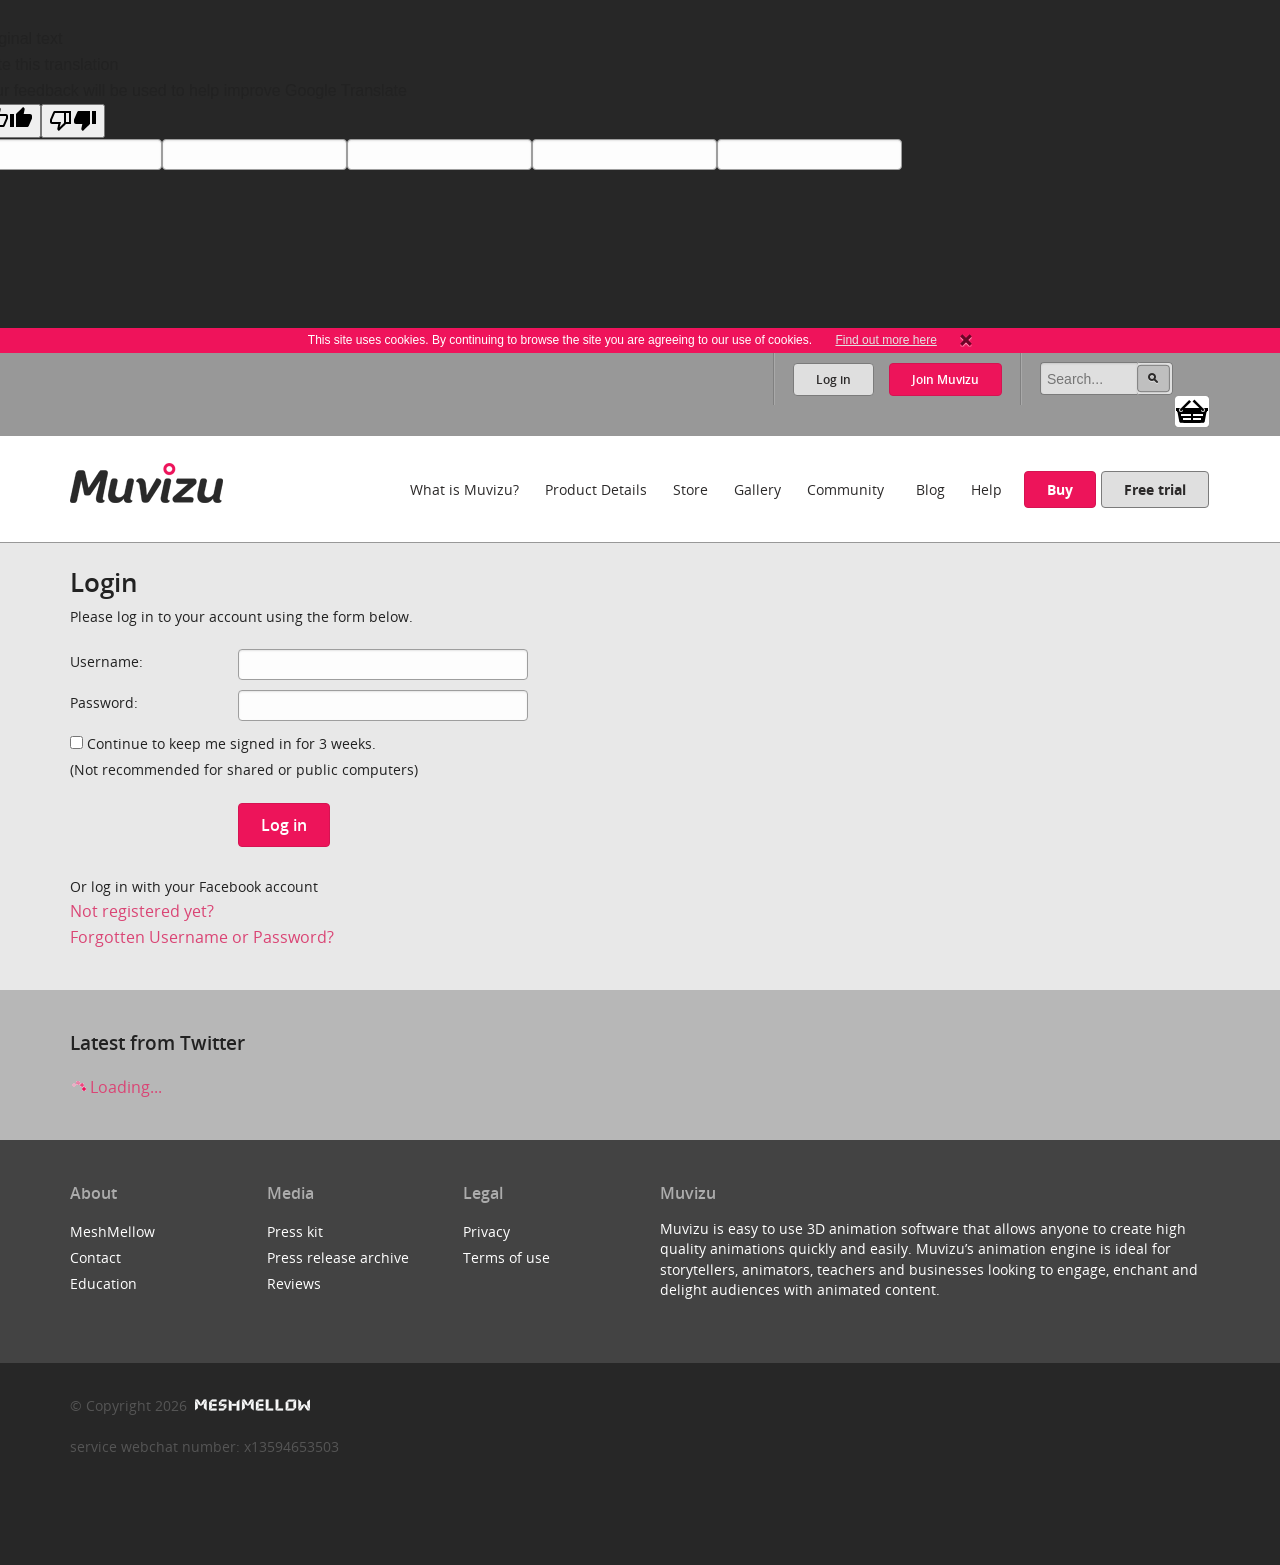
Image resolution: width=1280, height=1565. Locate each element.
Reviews (294, 1283)
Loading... (116, 1087)
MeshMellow (112, 1231)
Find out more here (885, 340)
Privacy (486, 1231)
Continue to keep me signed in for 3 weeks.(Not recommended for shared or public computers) (244, 756)
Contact (95, 1257)
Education (103, 1283)
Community (845, 489)
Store (690, 489)
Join (945, 379)
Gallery (757, 489)
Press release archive (338, 1257)
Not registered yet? (142, 911)
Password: (104, 702)
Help (986, 489)
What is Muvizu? (464, 489)
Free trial (1155, 489)
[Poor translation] (73, 121)
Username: (106, 661)
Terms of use (506, 1257)
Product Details (596, 489)
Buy (1060, 489)
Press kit (295, 1231)
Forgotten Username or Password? (202, 937)
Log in (833, 379)
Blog (930, 489)
